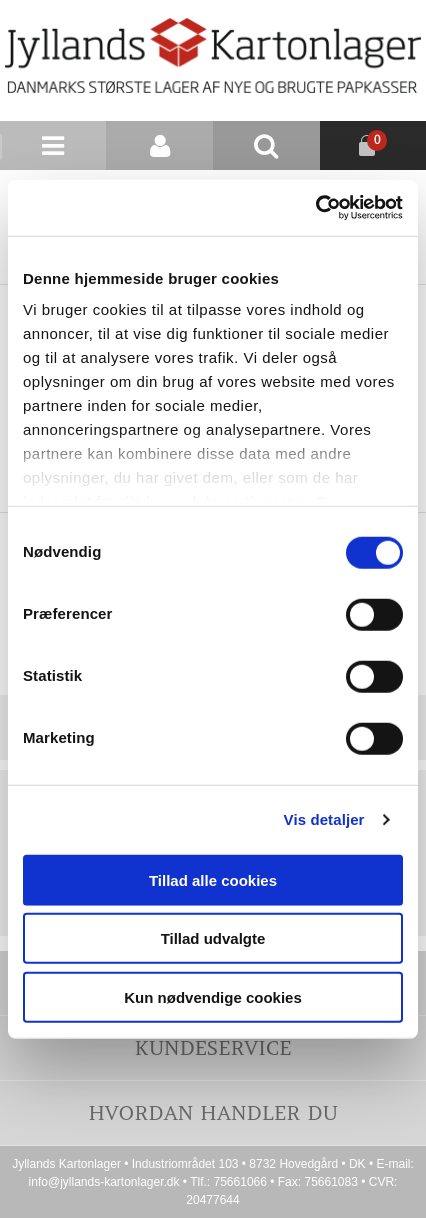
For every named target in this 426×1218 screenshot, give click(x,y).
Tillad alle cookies (213, 879)
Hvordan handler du (213, 1112)
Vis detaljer (324, 819)
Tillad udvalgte (213, 938)
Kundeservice (212, 1047)
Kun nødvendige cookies (213, 996)
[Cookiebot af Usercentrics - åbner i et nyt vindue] (315, 208)
